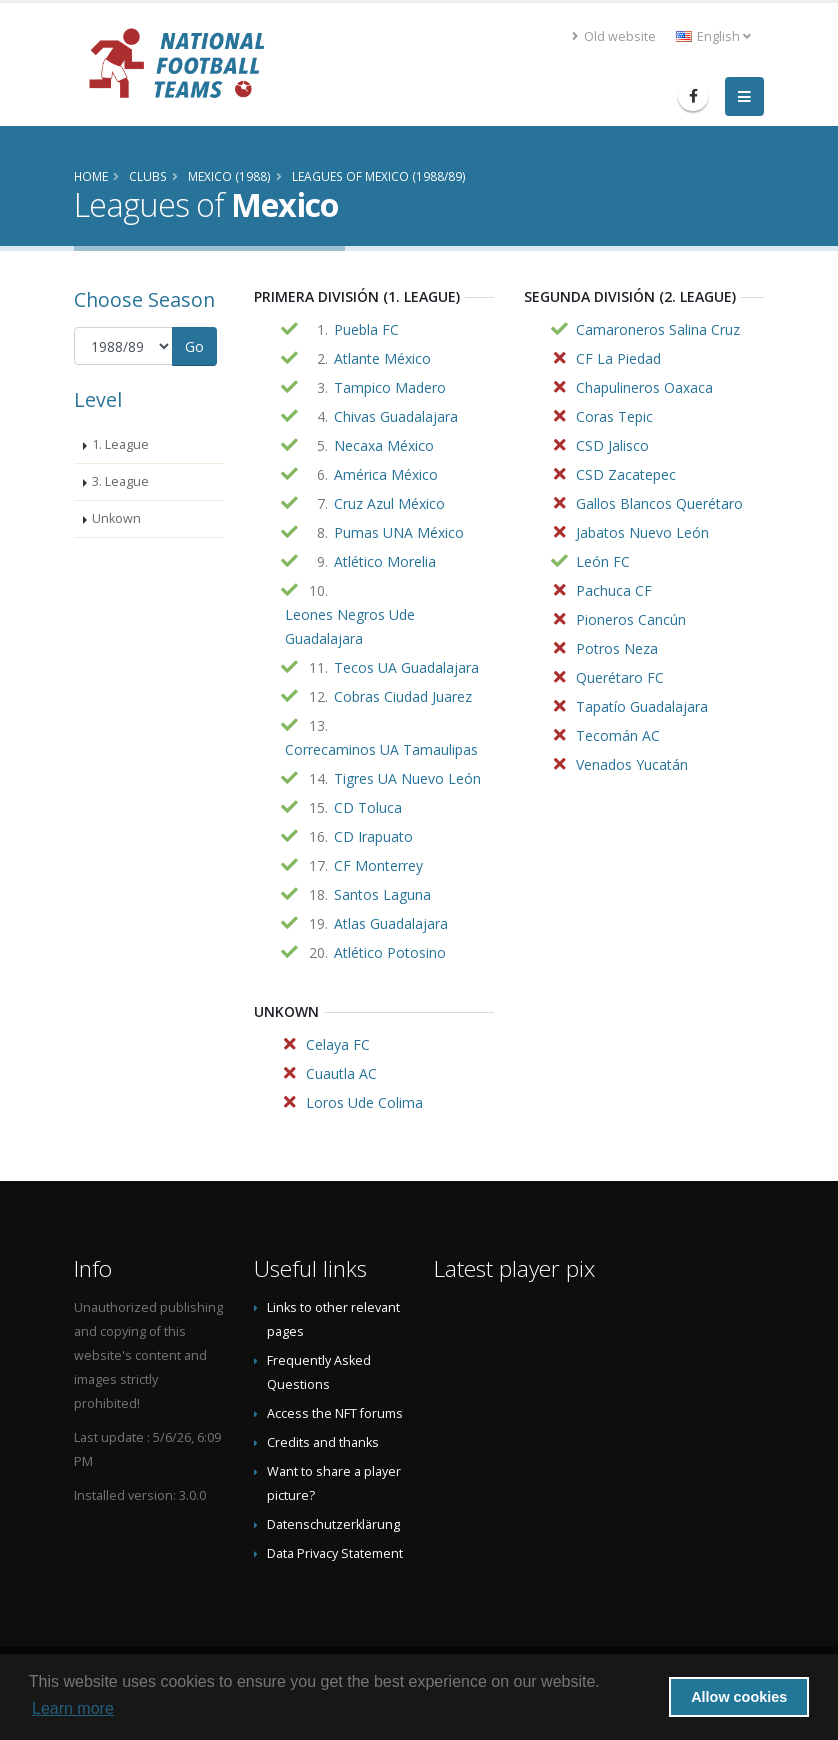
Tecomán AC (618, 735)
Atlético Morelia (385, 561)
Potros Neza (617, 648)
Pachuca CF (614, 590)
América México (386, 474)
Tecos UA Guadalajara (406, 667)
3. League (120, 481)
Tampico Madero (390, 387)
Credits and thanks (323, 1442)
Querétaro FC (620, 677)
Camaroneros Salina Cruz (658, 329)
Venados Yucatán (632, 764)
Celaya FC (338, 1044)
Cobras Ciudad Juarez (403, 696)
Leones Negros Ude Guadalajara (350, 626)
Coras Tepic (614, 416)
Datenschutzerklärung (333, 1524)
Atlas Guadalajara (391, 923)
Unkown (116, 518)
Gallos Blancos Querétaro (659, 503)
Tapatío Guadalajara (642, 706)
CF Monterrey (378, 865)
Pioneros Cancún (631, 619)
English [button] (713, 36)
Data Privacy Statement (335, 1553)
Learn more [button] (73, 1708)
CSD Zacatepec (626, 474)
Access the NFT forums (335, 1413)
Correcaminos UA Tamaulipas (381, 749)
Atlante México (382, 358)
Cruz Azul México (389, 503)
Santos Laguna (382, 894)
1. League (120, 444)
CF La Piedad (618, 358)
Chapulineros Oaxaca (644, 387)
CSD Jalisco (612, 445)
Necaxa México (384, 445)
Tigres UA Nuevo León (407, 778)
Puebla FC (366, 329)
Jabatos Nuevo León (642, 532)
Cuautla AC (341, 1073)
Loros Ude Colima (364, 1102)
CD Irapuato (373, 836)
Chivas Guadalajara (396, 416)
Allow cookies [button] (739, 1697)
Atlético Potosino (390, 952)
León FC (603, 561)
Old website (614, 36)
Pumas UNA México (399, 532)
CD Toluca (368, 807)
